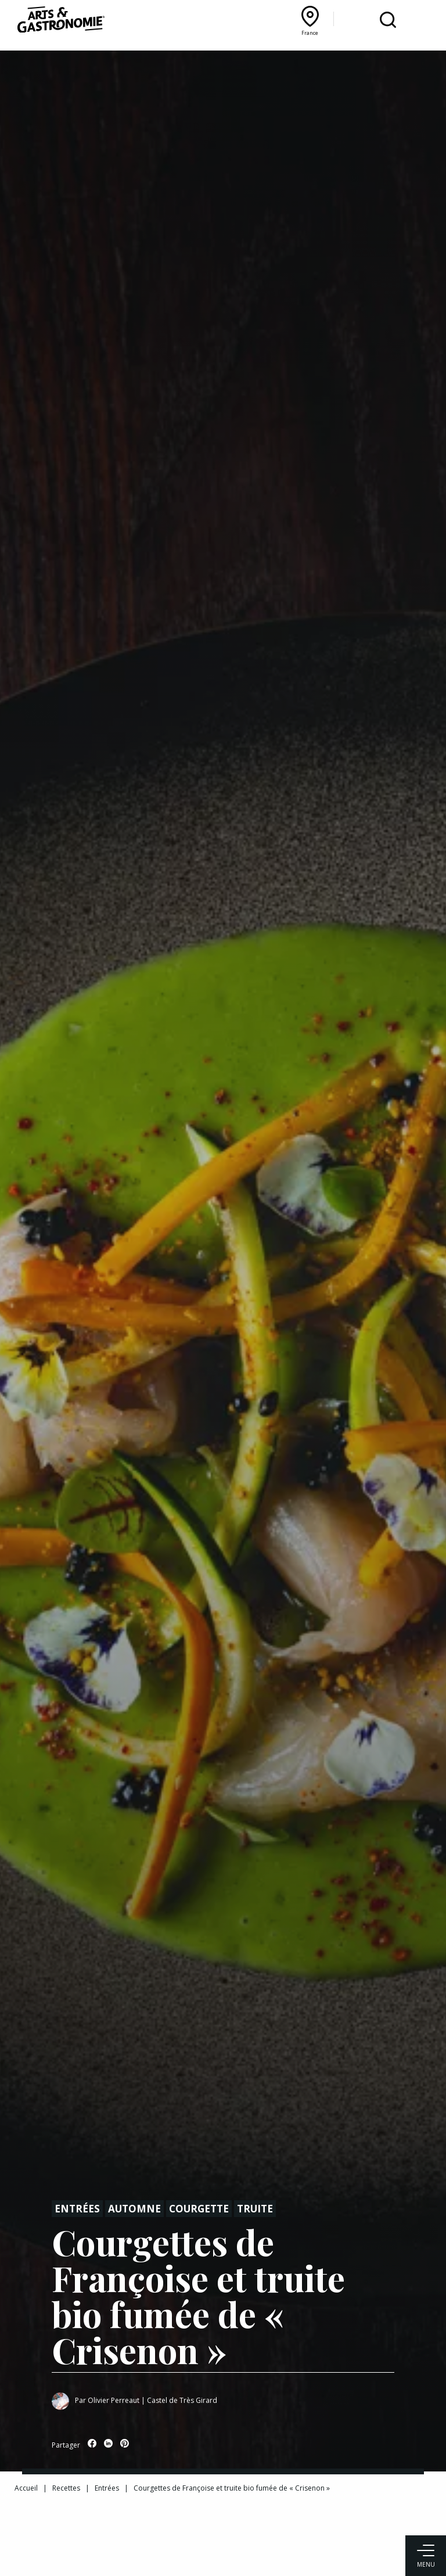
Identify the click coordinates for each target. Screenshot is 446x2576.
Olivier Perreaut (113, 2400)
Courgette (199, 2208)
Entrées (77, 2208)
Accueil (26, 2488)
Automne (134, 2208)
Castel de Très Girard (182, 2400)
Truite (255, 2208)
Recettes (66, 2488)
